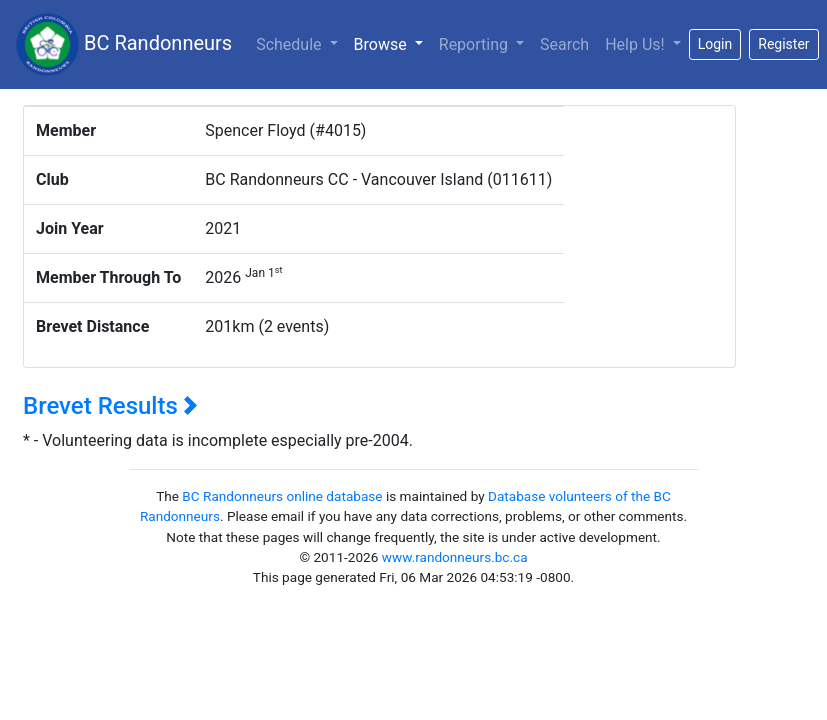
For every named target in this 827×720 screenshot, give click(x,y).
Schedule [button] (290, 44)
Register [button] (783, 44)
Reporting (475, 44)
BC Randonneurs (124, 44)
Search (564, 44)
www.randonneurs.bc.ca (455, 557)
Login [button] (715, 44)
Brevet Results (110, 406)
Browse (392, 43)
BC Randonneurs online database (282, 496)
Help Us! (636, 44)
